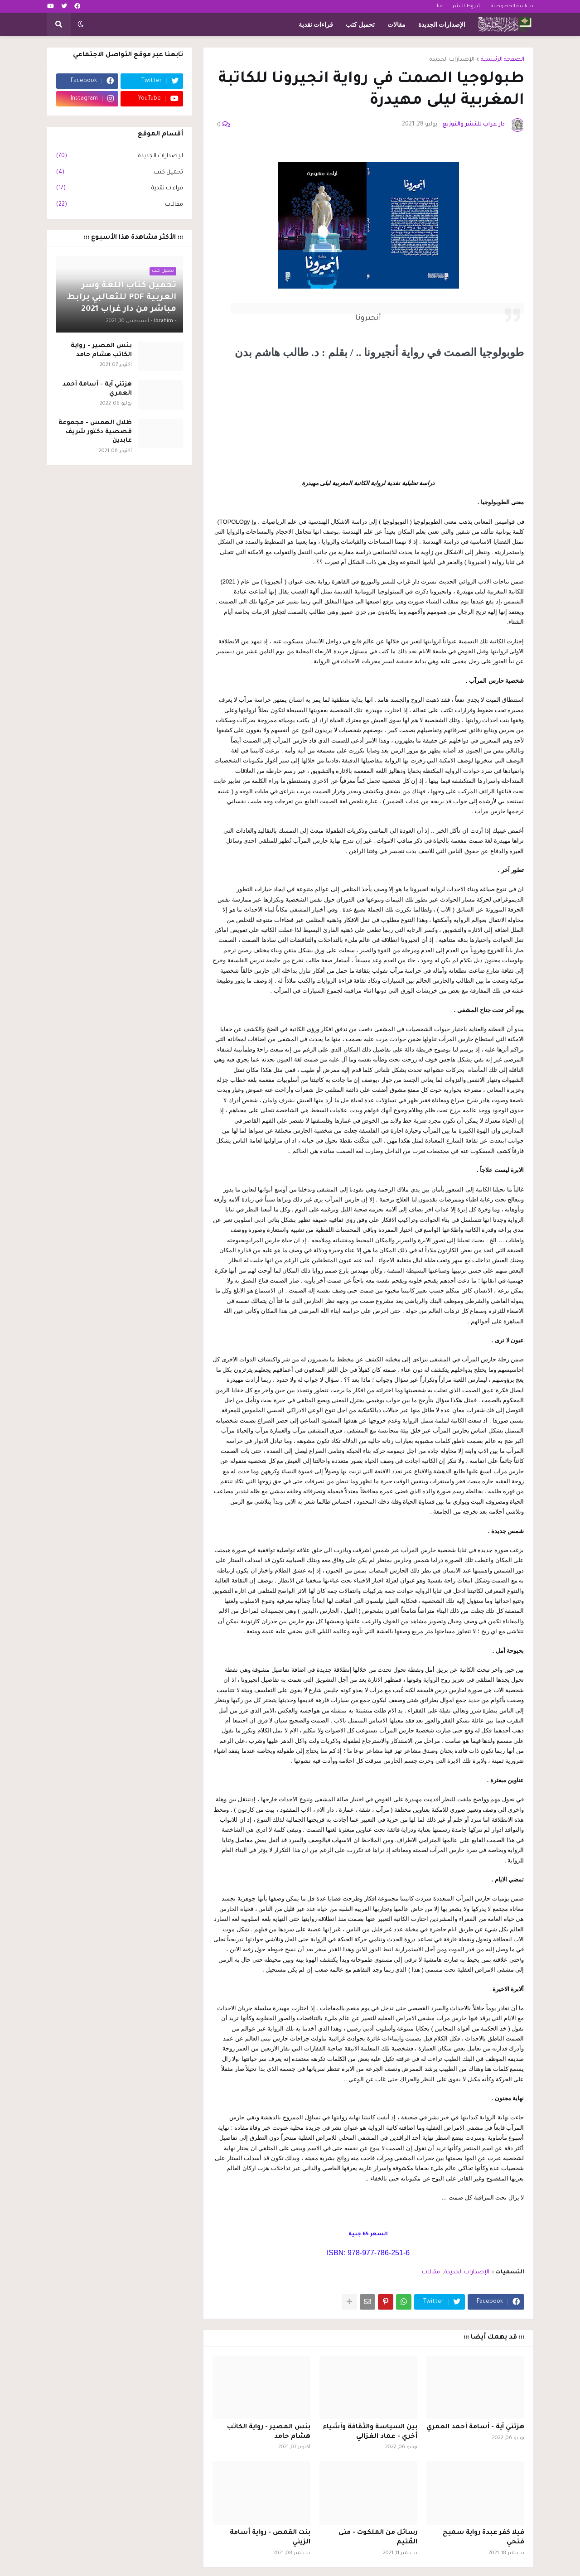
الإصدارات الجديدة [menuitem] (441, 24)
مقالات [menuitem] (396, 24)
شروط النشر (467, 6)
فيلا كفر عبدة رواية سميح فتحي (483, 2537)
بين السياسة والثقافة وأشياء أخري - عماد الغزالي (370, 2432)
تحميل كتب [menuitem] (360, 24)
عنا (440, 6)
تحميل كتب (119, 173)
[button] (81, 24)
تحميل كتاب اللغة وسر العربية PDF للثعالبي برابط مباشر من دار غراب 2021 (121, 297)
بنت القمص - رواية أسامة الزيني (270, 2537)
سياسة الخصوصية (512, 6)
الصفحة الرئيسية (502, 60)
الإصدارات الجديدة (451, 60)
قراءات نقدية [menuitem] (316, 24)
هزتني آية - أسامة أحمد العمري (475, 2427)
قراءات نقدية (119, 188)
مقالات (431, 2272)
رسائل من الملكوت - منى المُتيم (377, 2537)
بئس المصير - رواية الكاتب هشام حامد (268, 2432)
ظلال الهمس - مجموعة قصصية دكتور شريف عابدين (95, 432)
